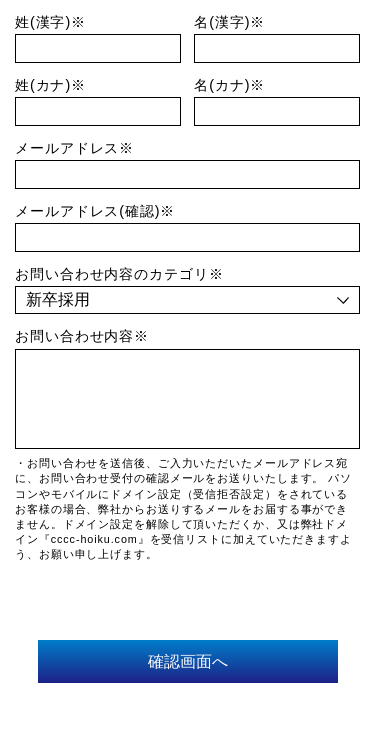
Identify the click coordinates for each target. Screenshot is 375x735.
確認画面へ (188, 661)
